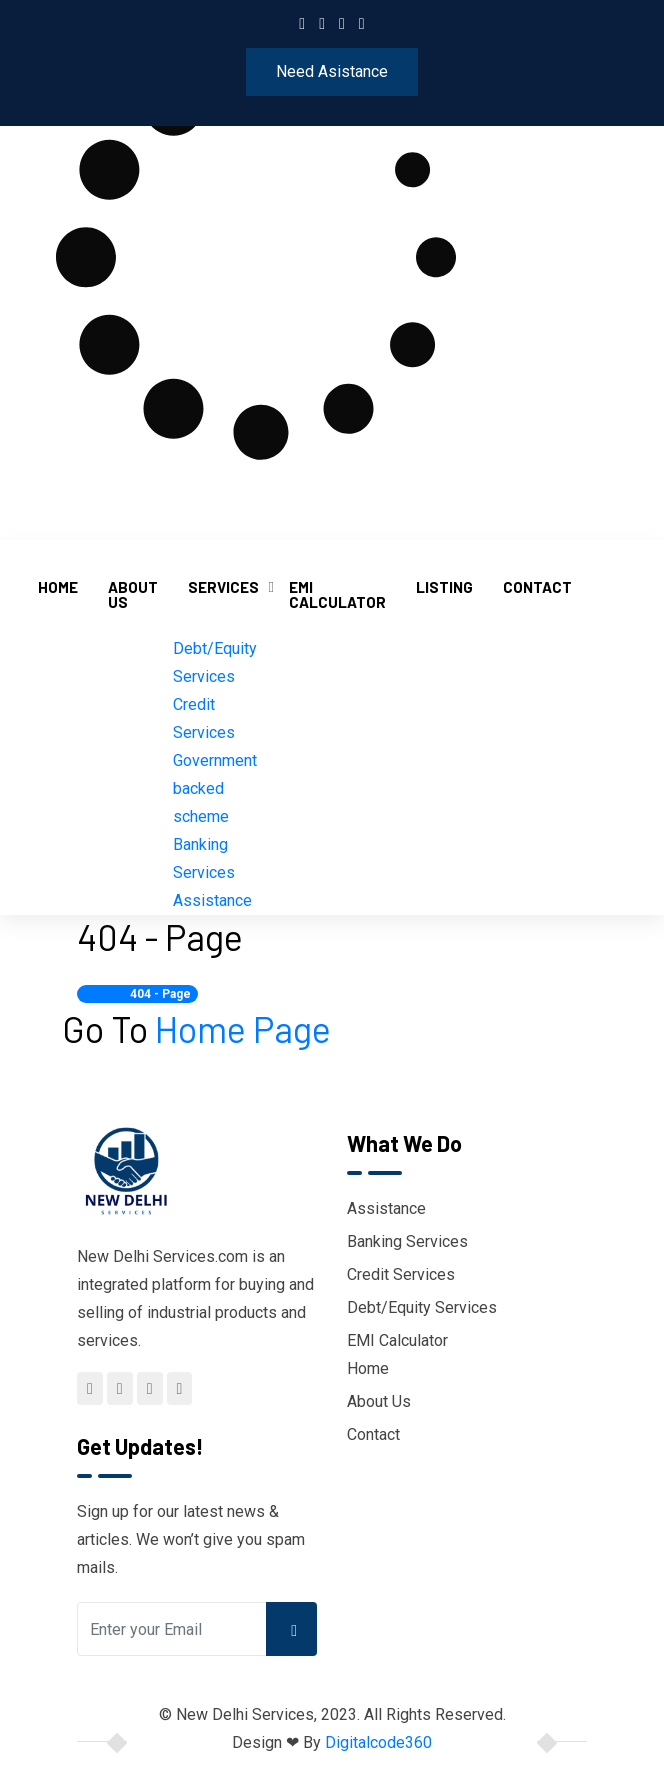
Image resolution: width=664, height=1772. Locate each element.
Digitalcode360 (378, 1742)
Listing (444, 587)
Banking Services (407, 1241)
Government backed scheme (215, 788)
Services (223, 587)
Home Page (243, 1028)
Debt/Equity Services (422, 1307)
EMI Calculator (337, 594)
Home (58, 587)
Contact (537, 587)
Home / (105, 994)
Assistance (212, 900)
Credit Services (401, 1274)
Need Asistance (332, 71)
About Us (133, 594)
